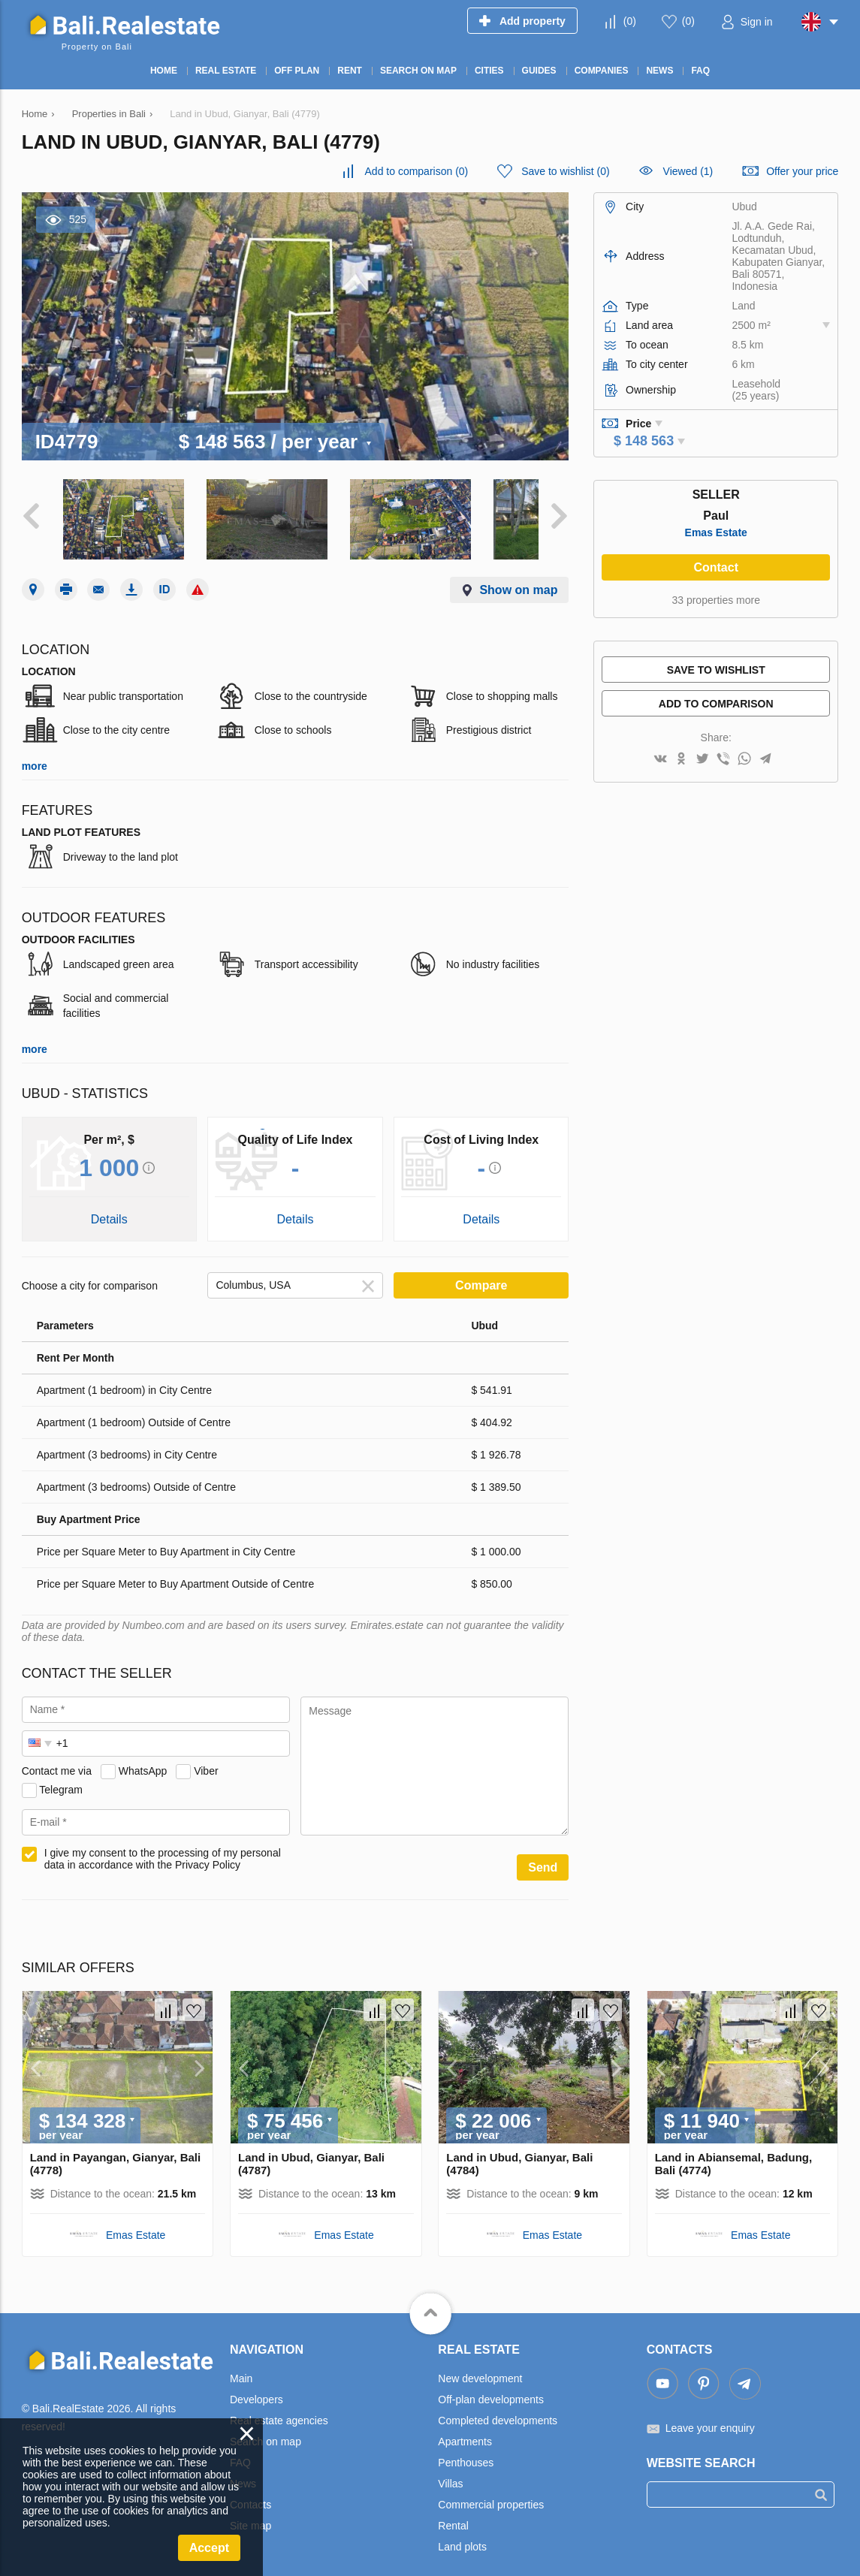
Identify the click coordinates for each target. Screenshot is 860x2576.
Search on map (265, 2427)
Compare (481, 1271)
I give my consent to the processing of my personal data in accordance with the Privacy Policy (162, 1844)
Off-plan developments (491, 2385)
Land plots (462, 2532)
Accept (209, 2547)
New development (480, 2364)
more (34, 752)
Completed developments (497, 2406)
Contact (715, 567)
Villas (450, 2469)
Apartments (465, 2427)
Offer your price (802, 171)
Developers (256, 2385)
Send (542, 1853)
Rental (453, 2511)
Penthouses (465, 2448)
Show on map (518, 575)
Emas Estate (716, 532)
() (629, 21)
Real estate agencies (279, 2406)
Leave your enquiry (710, 2414)
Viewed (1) (688, 171)
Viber (206, 1757)
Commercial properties (491, 2490)
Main (241, 2364)
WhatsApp (143, 1757)
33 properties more (715, 600)
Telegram (61, 1775)
